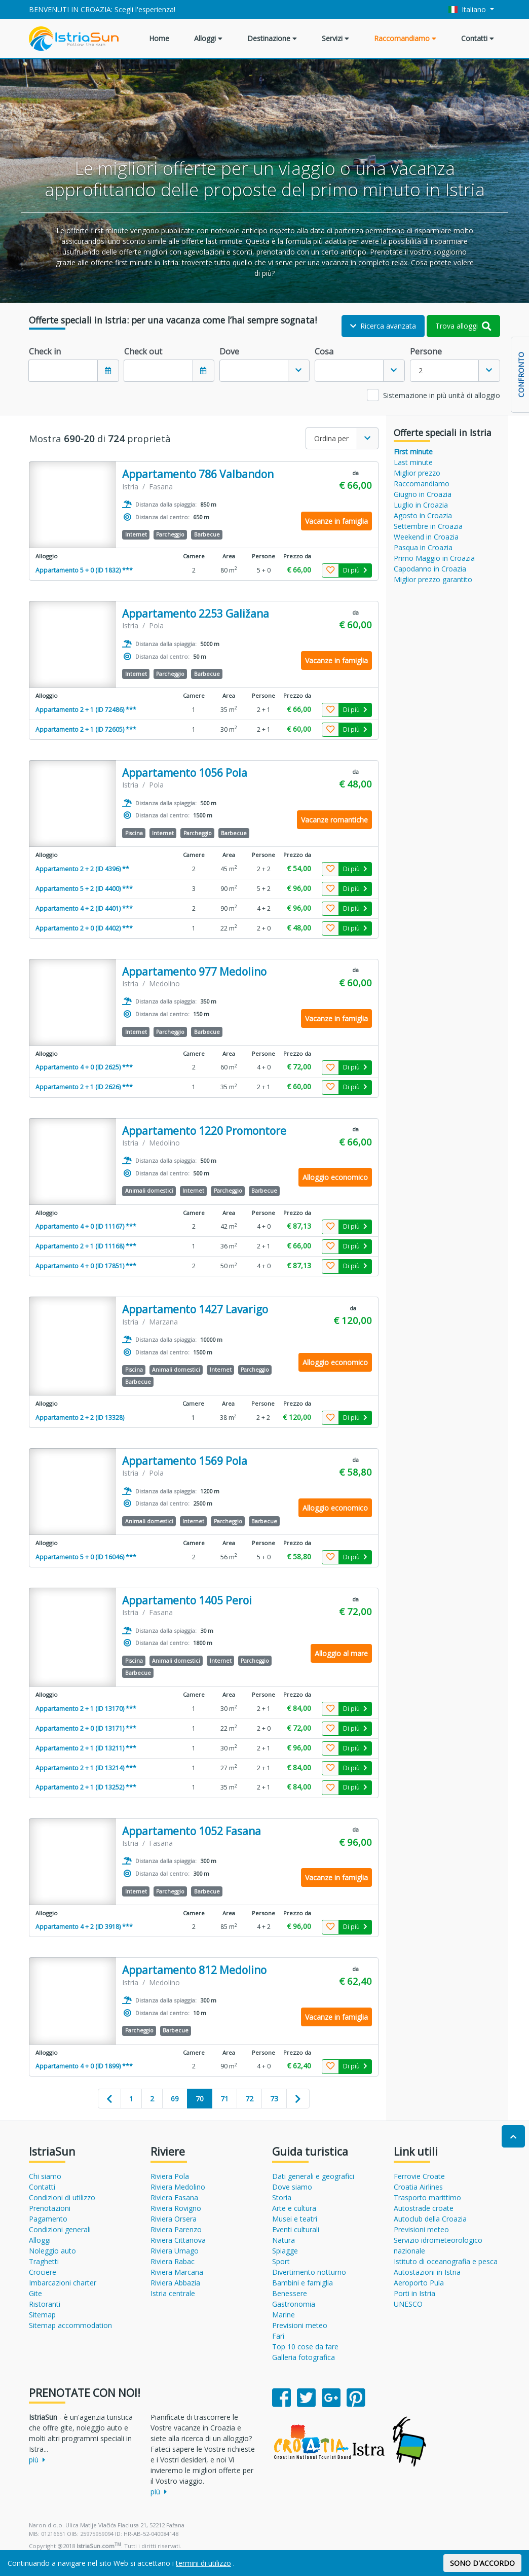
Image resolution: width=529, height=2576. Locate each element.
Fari (278, 2336)
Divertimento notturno (309, 2272)
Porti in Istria (414, 2293)
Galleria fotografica (303, 2357)
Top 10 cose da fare (305, 2346)
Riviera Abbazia (175, 2282)
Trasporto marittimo (427, 2197)
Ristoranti (44, 2304)
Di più (355, 570)
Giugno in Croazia (422, 494)
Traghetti (44, 2261)
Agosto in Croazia (423, 515)
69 (175, 2098)
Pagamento (48, 2219)
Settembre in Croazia (428, 526)
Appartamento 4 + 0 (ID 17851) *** (85, 1266)
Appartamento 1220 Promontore (204, 1131)
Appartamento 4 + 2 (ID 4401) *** (84, 908)
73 (274, 2098)
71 (224, 2098)
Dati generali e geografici (313, 2176)
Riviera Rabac (172, 2261)
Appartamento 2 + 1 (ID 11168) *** (85, 1246)
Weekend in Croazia (426, 537)
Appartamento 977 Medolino (194, 971)
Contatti (477, 38)
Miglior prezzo (417, 473)
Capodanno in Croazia (430, 569)
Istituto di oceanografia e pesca (446, 2261)
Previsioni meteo (299, 2325)
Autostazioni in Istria (427, 2272)
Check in (45, 351)
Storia (281, 2197)
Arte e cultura (294, 2208)
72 (249, 2098)
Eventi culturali (295, 2229)
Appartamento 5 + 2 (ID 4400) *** (84, 888)
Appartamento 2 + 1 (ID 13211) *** (85, 1748)
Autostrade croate (424, 2208)
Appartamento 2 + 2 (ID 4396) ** (82, 869)
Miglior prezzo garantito (433, 579)
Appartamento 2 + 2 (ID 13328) (79, 1417)
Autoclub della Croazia (430, 2219)
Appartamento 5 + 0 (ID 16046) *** (85, 1557)
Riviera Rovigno (175, 2208)
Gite (35, 2293)
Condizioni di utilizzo (62, 2197)
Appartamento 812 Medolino (194, 1970)
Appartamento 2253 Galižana (195, 613)
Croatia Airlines (418, 2187)
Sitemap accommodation (70, 2325)
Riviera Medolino (177, 2187)
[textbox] (253, 371)
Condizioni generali (60, 2229)
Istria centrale (172, 2293)
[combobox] (264, 371)
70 (200, 2098)
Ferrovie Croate (419, 2176)
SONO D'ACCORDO (482, 2563)
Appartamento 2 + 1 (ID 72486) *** (85, 709)
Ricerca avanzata (383, 326)
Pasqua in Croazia (423, 547)
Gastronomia (293, 2304)
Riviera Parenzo (176, 2229)
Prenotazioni (49, 2208)
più (37, 2459)
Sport (281, 2261)
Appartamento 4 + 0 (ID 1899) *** (84, 2066)
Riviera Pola (169, 2176)
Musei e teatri (294, 2219)
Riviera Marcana (176, 2272)
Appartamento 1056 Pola (184, 773)
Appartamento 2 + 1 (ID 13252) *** (85, 1787)
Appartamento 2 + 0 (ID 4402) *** (84, 928)
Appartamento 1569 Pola (184, 1461)
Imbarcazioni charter (62, 2282)
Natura (283, 2240)
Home (159, 38)
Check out (143, 351)
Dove (229, 351)
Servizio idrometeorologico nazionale (438, 2245)
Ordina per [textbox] (331, 438)
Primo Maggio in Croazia (434, 558)
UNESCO (408, 2304)
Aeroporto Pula (419, 2282)
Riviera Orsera (173, 2219)
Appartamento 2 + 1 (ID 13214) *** (85, 1768)
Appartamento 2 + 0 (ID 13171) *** (85, 1728)
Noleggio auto (52, 2251)
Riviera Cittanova (178, 2240)
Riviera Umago (174, 2251)
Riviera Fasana (174, 2197)
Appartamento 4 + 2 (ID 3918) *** (84, 1926)
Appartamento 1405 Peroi (187, 1600)
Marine (283, 2314)
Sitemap (42, 2314)
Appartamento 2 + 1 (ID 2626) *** (84, 1087)
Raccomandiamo (405, 38)
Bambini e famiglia (302, 2282)
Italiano (468, 9)
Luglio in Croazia (421, 505)
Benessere (289, 2293)
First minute (413, 451)
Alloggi (208, 38)
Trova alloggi (463, 326)
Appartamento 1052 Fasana (191, 1831)
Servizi (335, 38)
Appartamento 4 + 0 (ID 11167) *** (85, 1226)
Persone (426, 351)
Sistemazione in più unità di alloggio (441, 395)
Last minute (413, 462)
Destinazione (272, 38)
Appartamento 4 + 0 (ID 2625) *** (84, 1067)
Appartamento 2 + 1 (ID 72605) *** (85, 729)
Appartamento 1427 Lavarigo (195, 1309)
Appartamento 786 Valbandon (198, 474)
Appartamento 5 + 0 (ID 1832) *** (84, 570)
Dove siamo (292, 2187)
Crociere (42, 2272)
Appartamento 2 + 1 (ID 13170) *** (85, 1708)
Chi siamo (45, 2176)
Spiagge (285, 2251)
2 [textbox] (421, 370)
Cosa (324, 351)
